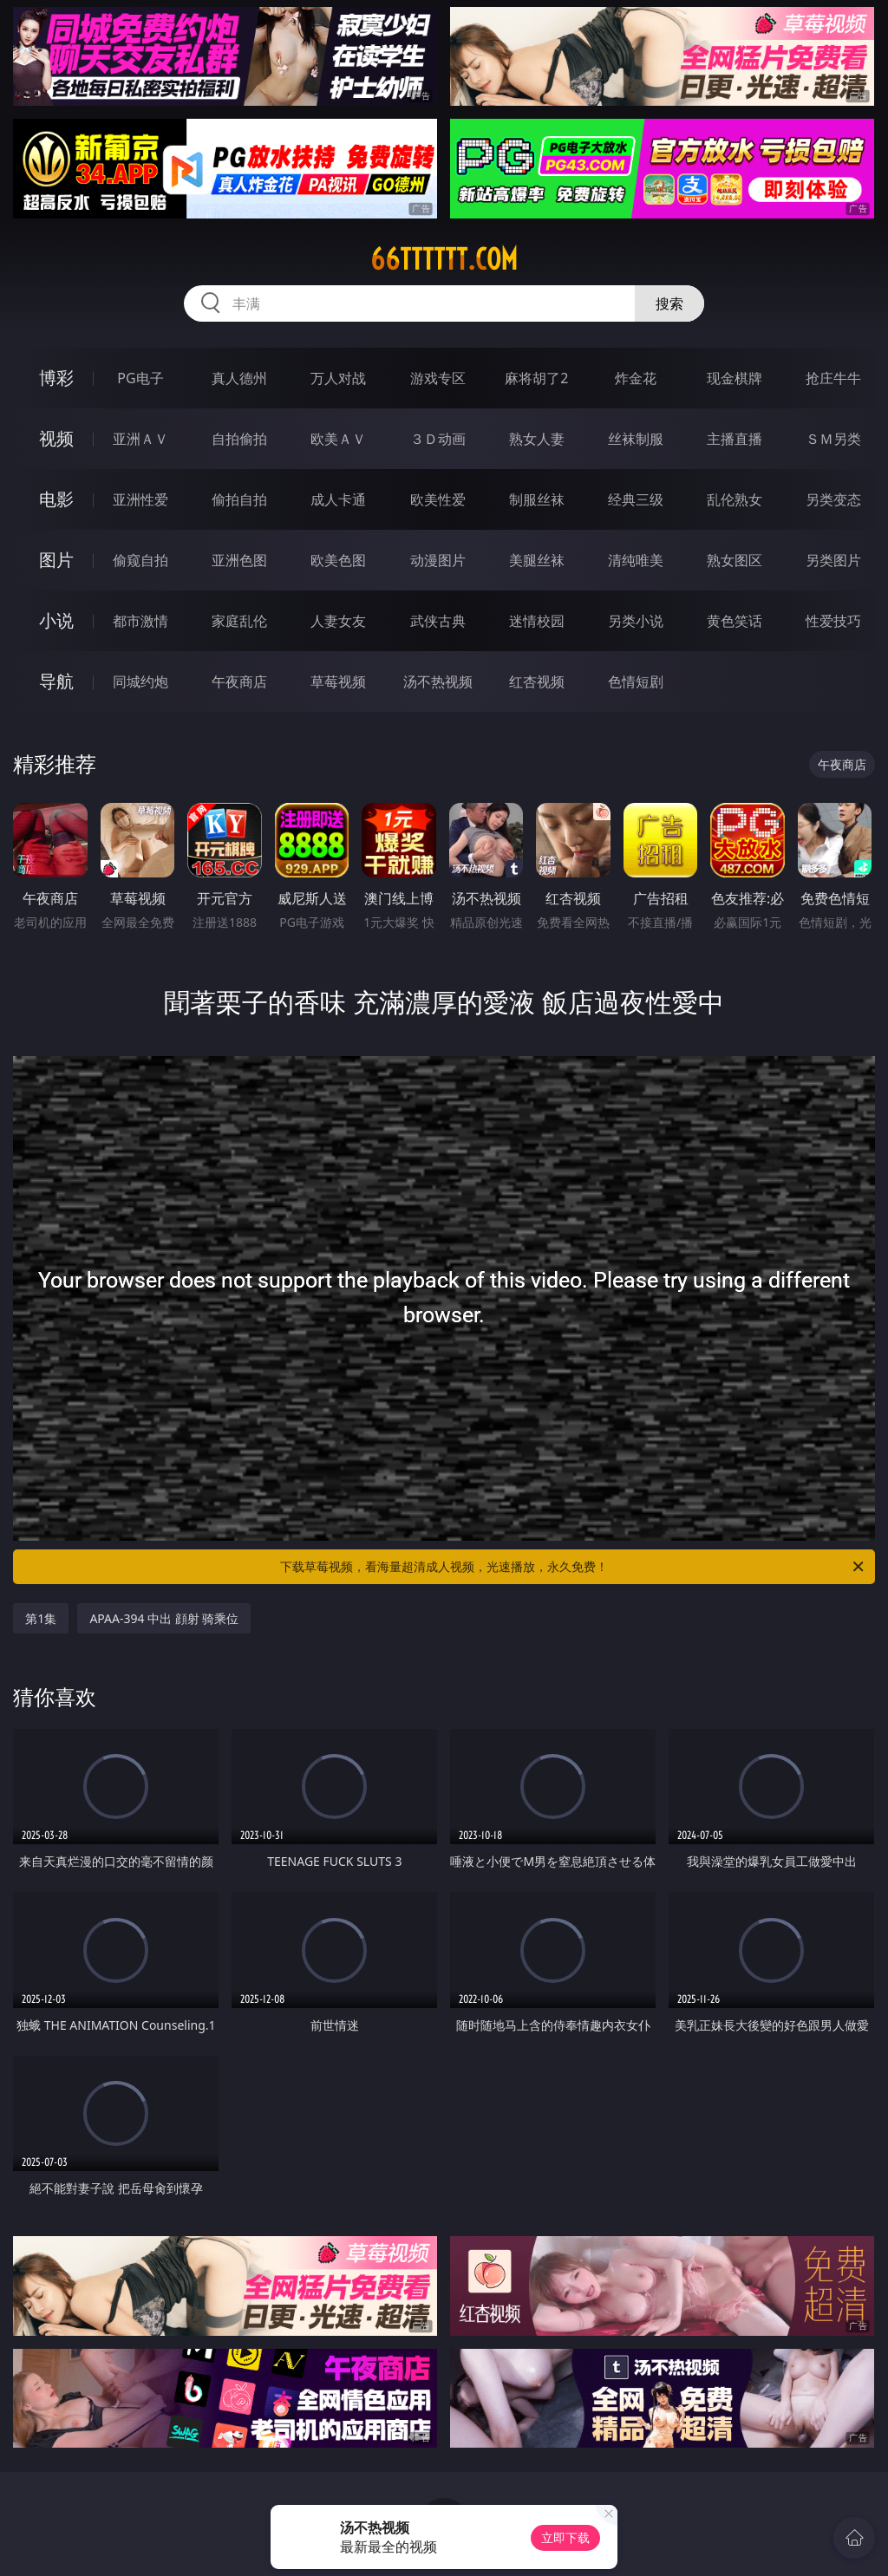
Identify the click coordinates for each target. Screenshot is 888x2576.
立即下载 (565, 2537)
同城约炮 (140, 681)
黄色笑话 (734, 620)
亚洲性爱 (140, 499)
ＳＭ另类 (833, 438)
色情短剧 (635, 681)
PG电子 (140, 378)
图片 (56, 559)
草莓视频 (338, 681)
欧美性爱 (438, 499)
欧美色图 (338, 560)
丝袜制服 (635, 438)
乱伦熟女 (734, 499)
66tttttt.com (444, 259)
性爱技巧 (833, 620)
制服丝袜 (537, 499)
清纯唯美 (635, 560)
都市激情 (140, 620)
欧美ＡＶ (338, 438)
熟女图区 (734, 560)
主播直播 (734, 438)
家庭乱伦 (239, 620)
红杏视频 (537, 681)
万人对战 (338, 378)
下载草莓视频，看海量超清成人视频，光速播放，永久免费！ (573, 1566)
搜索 (669, 303)
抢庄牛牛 (833, 378)
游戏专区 (438, 378)
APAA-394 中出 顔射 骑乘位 (163, 1618)
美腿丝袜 (537, 560)
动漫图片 (438, 560)
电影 (56, 499)
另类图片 (833, 560)
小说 (56, 620)
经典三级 (635, 499)
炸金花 (635, 378)
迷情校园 (537, 620)
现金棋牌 (734, 378)
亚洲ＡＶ (140, 438)
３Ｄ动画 (438, 438)
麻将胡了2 (536, 378)
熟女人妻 (537, 438)
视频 (56, 438)
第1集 (40, 1618)
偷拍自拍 (239, 499)
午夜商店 (239, 681)
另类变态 (833, 499)
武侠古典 (438, 620)
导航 (56, 681)
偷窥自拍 (140, 560)
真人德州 (239, 378)
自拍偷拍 (239, 438)
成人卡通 (338, 499)
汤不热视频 (438, 681)
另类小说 (635, 620)
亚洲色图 (239, 560)
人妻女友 (338, 620)
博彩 (56, 377)
